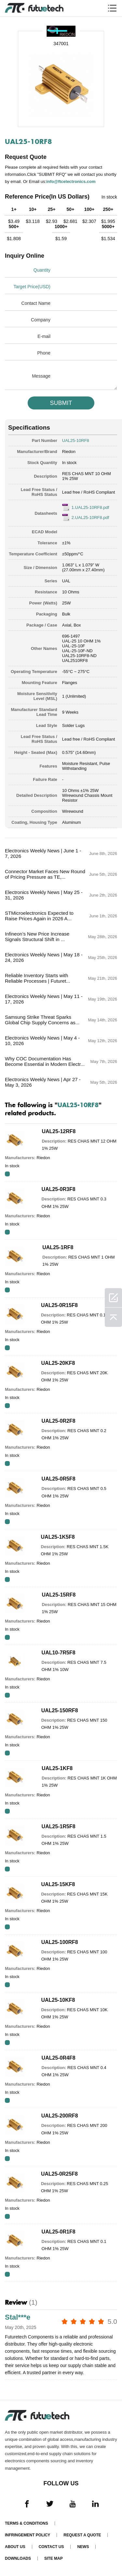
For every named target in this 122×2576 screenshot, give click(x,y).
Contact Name (35, 303)
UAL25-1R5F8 (58, 1826)
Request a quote (82, 2535)
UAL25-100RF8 (59, 1942)
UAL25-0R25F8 (59, 2174)
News (83, 2546)
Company (40, 319)
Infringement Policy (27, 2535)
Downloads (18, 2558)
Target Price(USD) (31, 286)
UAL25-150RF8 (59, 1710)
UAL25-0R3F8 (58, 1189)
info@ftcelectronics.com (70, 181)
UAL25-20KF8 (58, 1363)
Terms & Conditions (26, 2523)
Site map (53, 2558)
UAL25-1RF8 (57, 1247)
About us (15, 2546)
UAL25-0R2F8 (58, 1421)
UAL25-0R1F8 (58, 2231)
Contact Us (51, 2546)
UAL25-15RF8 (58, 1595)
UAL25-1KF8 (57, 1768)
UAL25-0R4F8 (58, 2058)
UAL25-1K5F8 (58, 1537)
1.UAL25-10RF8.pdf (90, 507)
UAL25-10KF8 (58, 2000)
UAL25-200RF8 (59, 2115)
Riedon (68, 451)
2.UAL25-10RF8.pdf (90, 517)
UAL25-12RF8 (58, 1131)
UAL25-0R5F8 (58, 1479)
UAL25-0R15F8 (59, 1305)
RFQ (7, 1173)
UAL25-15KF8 (58, 1884)
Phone (43, 353)
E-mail (43, 336)
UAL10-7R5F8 (58, 1652)
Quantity (42, 270)
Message (41, 376)
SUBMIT (61, 403)
